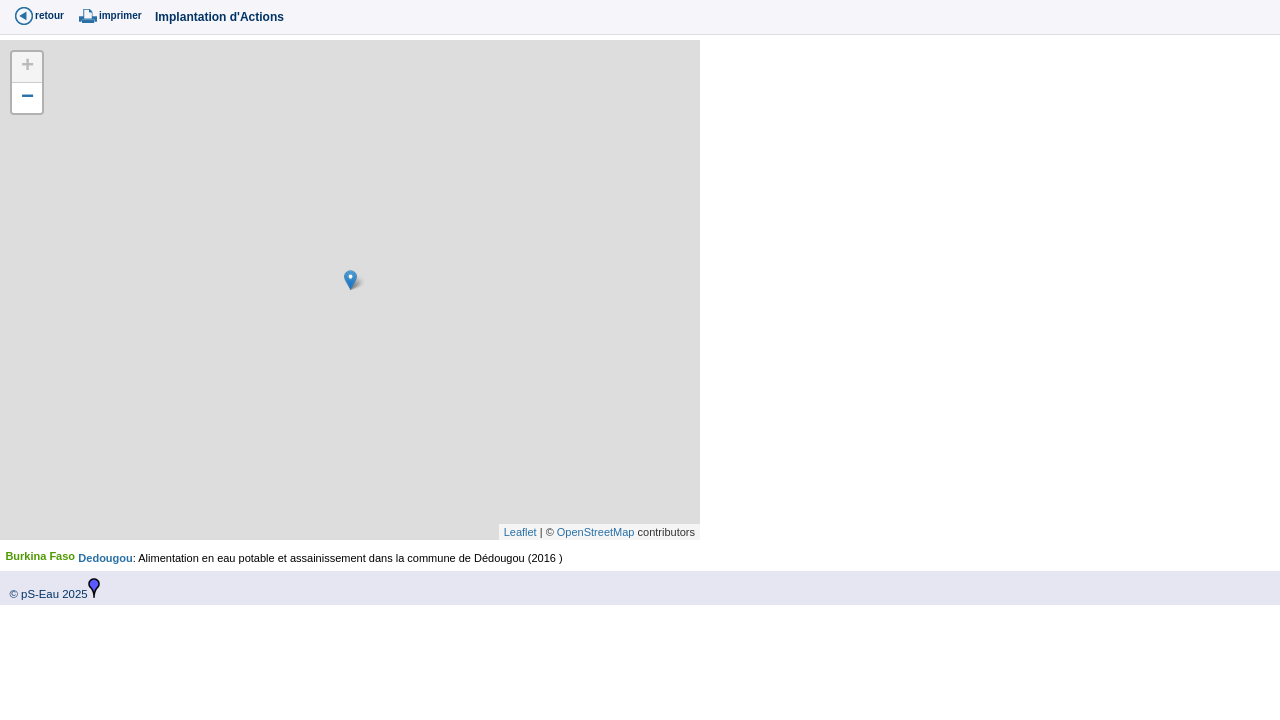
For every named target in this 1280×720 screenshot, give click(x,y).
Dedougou (105, 558)
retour (49, 15)
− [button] (27, 98)
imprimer (120, 15)
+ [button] (27, 67)
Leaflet (520, 532)
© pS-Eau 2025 (44, 594)
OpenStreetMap (596, 532)
